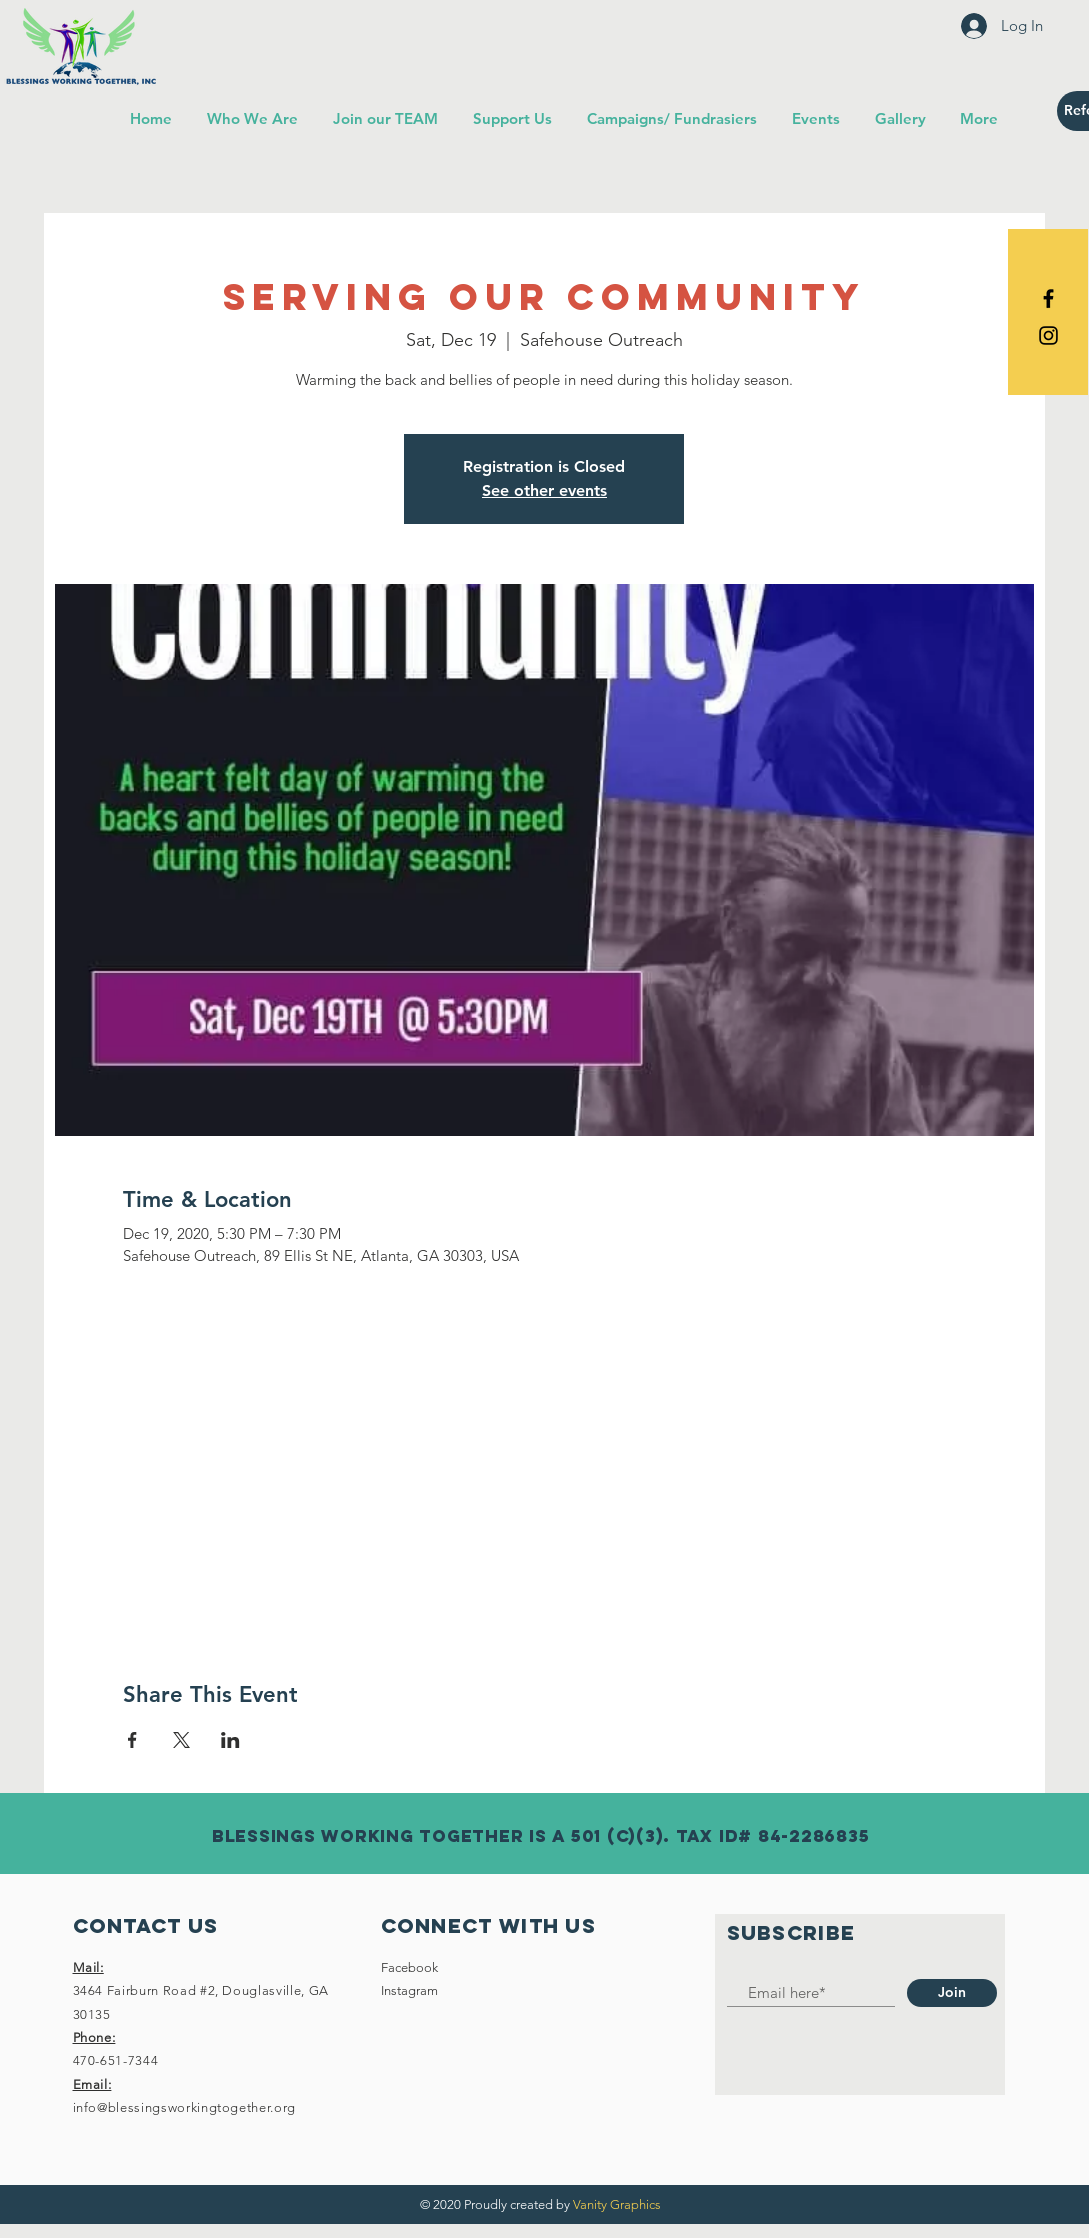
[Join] (952, 1993)
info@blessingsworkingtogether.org (184, 2107)
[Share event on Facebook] (132, 1740)
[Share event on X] (181, 1740)
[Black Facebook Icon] (1048, 298)
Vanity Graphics (617, 2204)
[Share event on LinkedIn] (230, 1740)
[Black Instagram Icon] (1048, 335)
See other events (544, 490)
